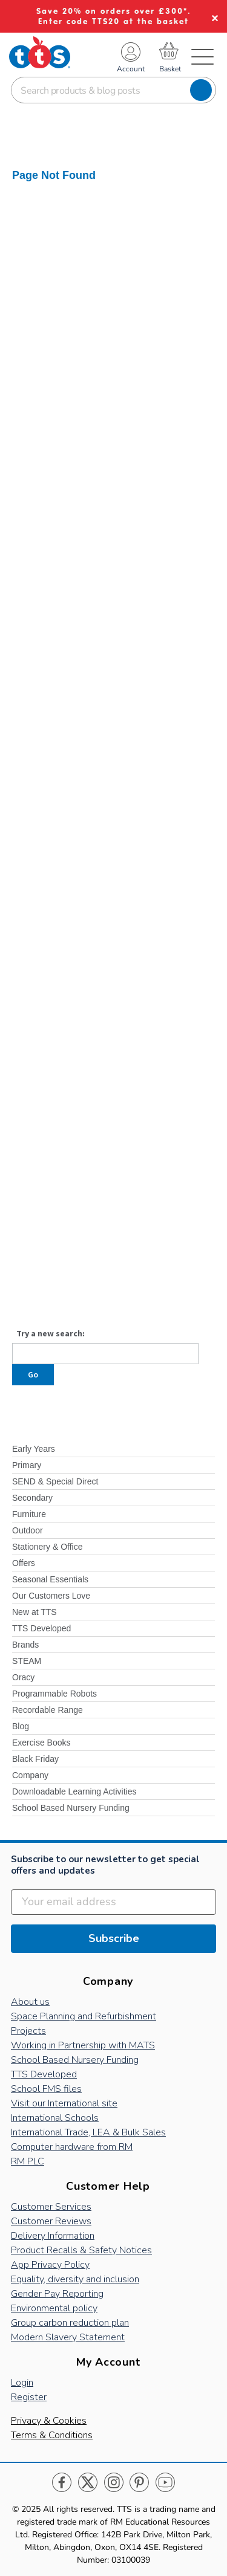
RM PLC (27, 2161)
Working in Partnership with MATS (83, 2045)
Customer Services (51, 2206)
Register (29, 2397)
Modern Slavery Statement (68, 2337)
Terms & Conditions (52, 2435)
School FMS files (46, 2088)
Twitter (88, 2483)
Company (30, 1775)
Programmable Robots (54, 1693)
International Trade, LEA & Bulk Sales (88, 2132)
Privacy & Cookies (49, 2420)
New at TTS (34, 1612)
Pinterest (139, 2483)
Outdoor (27, 1530)
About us (30, 2001)
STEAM (26, 1661)
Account (131, 69)
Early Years (33, 1449)
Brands (25, 1644)
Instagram (113, 2483)
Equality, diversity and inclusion (75, 2279)
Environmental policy (54, 2308)
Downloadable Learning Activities (74, 1791)
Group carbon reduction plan (70, 2322)
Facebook (62, 2483)
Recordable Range (47, 1710)
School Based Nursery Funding (71, 1808)
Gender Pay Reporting (57, 2293)
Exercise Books (41, 1742)
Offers (23, 1563)
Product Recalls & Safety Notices (81, 2250)
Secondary (32, 1498)
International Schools (55, 2118)
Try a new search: (50, 1333)
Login (22, 2382)
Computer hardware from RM (72, 2147)
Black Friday (35, 1759)
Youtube (165, 2483)
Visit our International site (64, 2103)
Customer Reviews (51, 2221)
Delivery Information (52, 2235)
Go (33, 1374)
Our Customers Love (51, 1595)
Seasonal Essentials (50, 1579)
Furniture (29, 1514)
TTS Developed (41, 1628)
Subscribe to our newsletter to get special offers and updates (105, 1865)
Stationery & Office (47, 1547)
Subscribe (113, 1938)
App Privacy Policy (50, 2264)
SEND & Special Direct (55, 1481)
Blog (20, 1726)
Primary (26, 1465)
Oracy (23, 1677)
